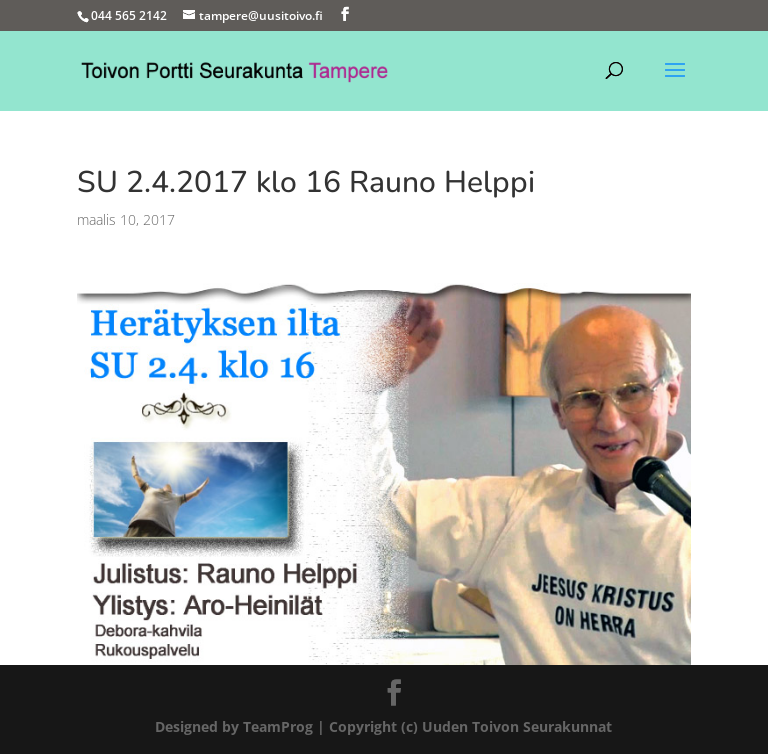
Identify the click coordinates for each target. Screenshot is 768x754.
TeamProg (278, 726)
